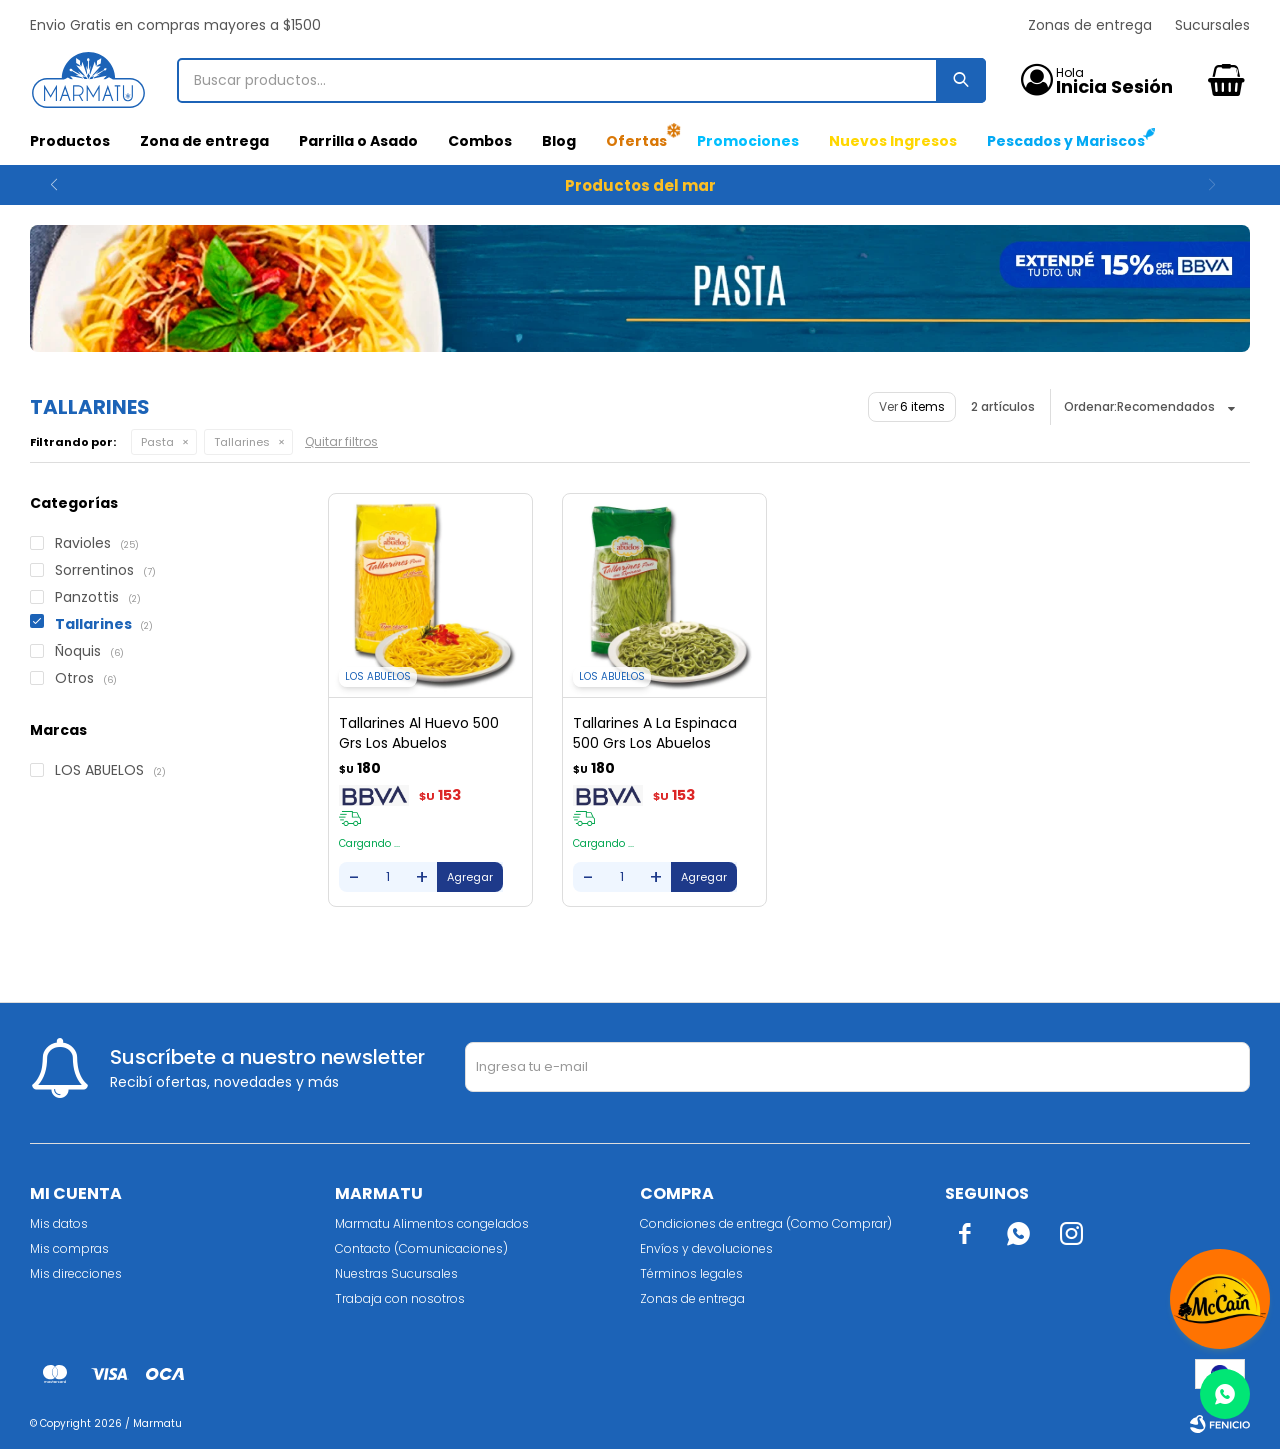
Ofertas (636, 141)
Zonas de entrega (1090, 25)
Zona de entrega (204, 141)
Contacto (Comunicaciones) (421, 1248)
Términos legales (691, 1273)
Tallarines (242, 442)
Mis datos (59, 1223)
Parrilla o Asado (358, 141)
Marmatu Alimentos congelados (432, 1223)
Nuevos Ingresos (893, 141)
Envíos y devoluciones (706, 1248)
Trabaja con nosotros (400, 1298)
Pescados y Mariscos (1066, 141)
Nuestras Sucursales (396, 1273)
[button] (1226, 185)
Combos (480, 141)
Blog (559, 141)
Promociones (748, 141)
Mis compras (69, 1248)
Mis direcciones (76, 1273)
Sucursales (1212, 25)
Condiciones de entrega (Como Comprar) (766, 1223)
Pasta (157, 442)
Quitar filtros (341, 441)
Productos (70, 141)
